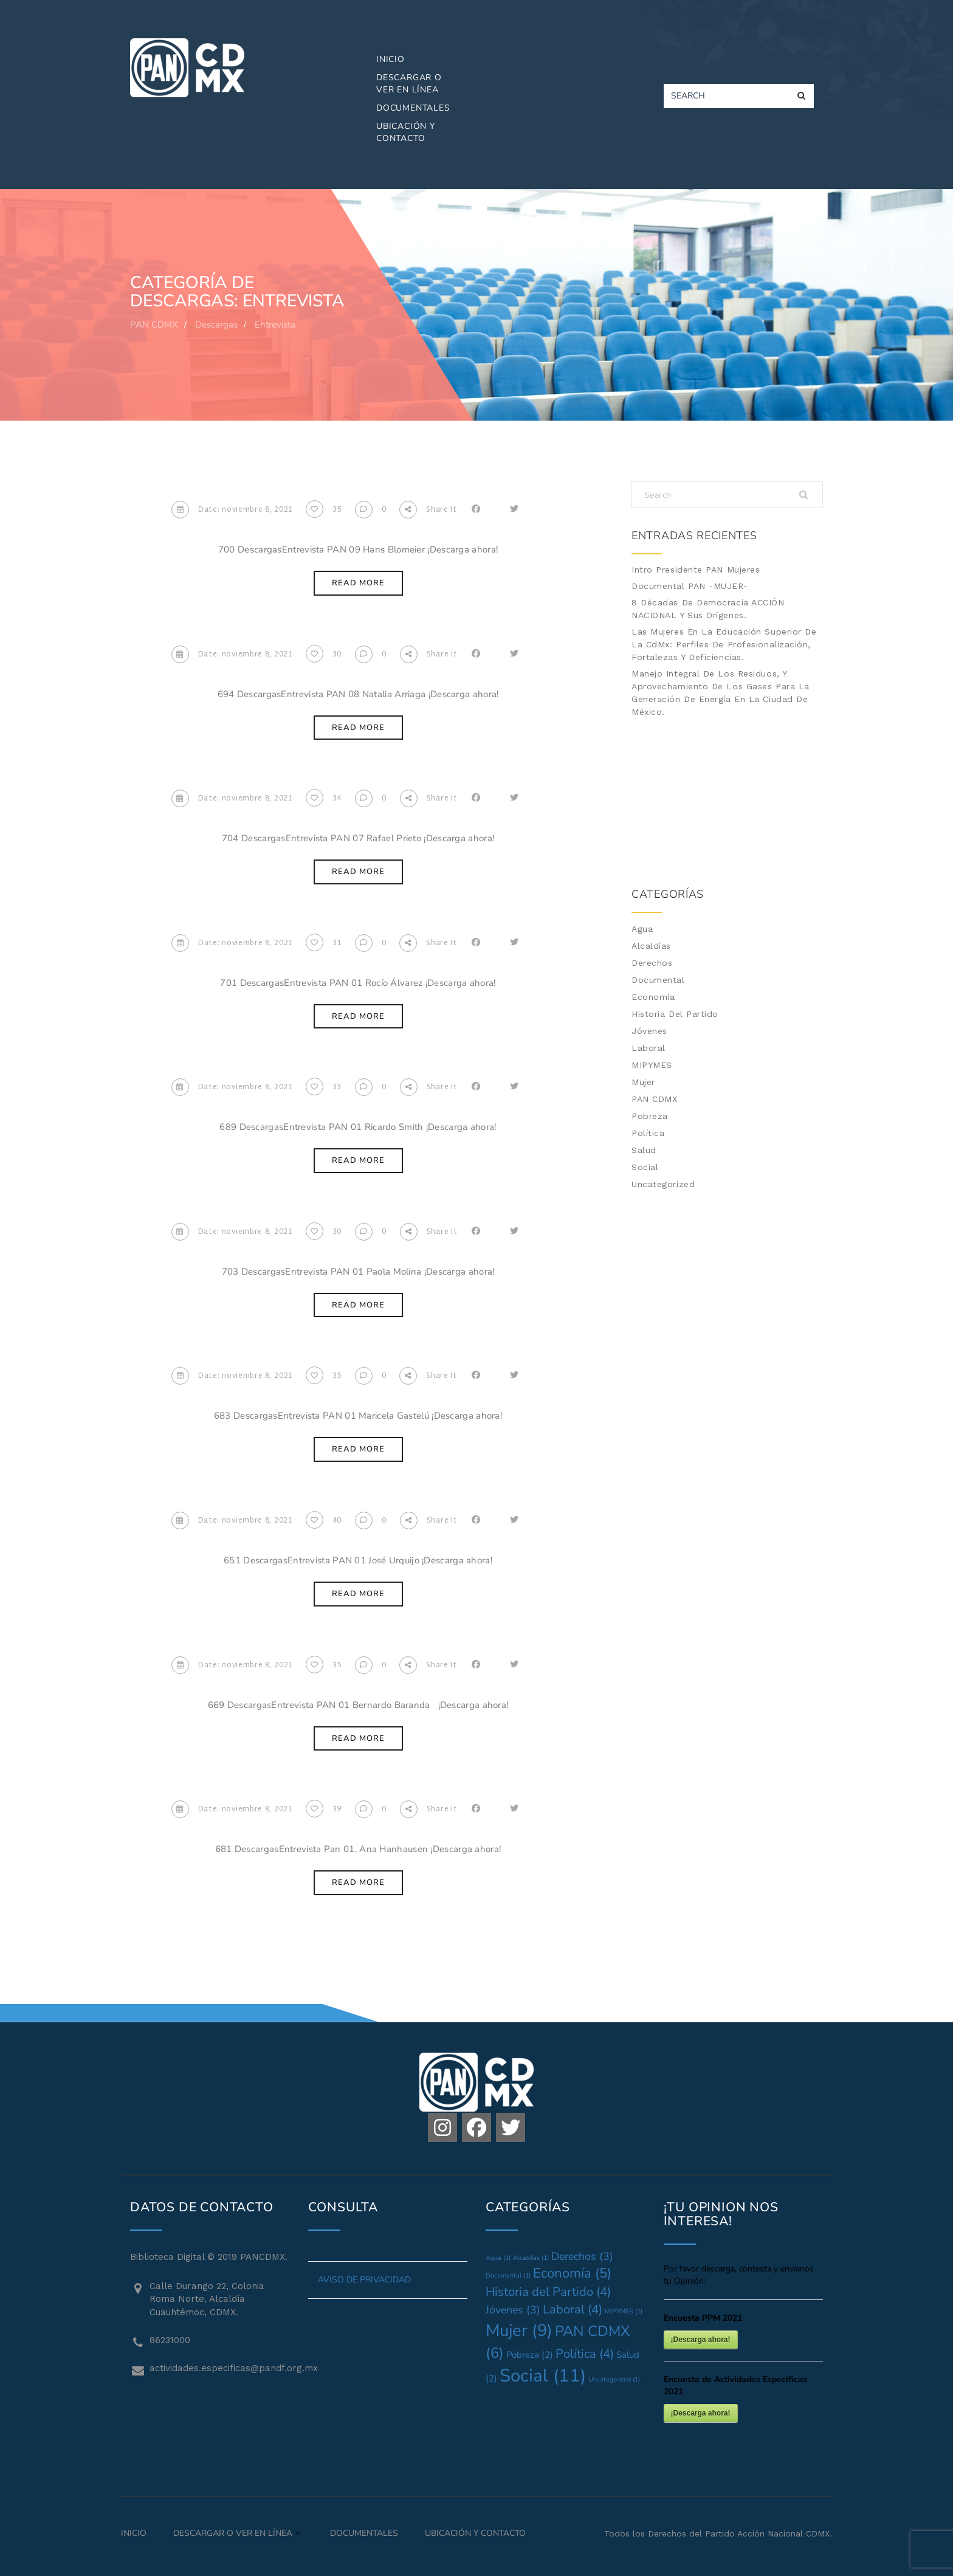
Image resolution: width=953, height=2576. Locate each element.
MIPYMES (651, 1065)
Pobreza (649, 1116)
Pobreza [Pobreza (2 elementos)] (529, 2355)
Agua (642, 929)
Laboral (648, 1048)
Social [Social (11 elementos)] (543, 2375)
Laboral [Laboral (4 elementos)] (572, 2309)
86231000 (170, 2340)
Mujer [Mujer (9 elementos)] (519, 2330)
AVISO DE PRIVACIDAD (364, 2279)
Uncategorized (663, 1184)
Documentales (413, 108)
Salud (643, 1150)
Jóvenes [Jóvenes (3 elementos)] (513, 2309)
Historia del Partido (674, 1014)
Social (644, 1167)
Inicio (390, 59)
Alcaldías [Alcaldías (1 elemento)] (531, 2257)
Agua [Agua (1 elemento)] (498, 2257)
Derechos (651, 963)
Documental (658, 980)
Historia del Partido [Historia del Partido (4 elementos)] (548, 2292)
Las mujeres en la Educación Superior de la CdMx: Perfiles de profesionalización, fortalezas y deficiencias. (723, 644)
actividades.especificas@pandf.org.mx (220, 2368)
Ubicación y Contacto (405, 132)
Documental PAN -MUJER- (689, 586)
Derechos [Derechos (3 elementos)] (582, 2256)
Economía (653, 997)
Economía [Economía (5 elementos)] (572, 2273)
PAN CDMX (654, 1099)
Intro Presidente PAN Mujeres (695, 569)
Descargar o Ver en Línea (409, 83)
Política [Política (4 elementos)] (585, 2354)
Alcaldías (651, 946)
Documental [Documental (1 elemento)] (508, 2275)
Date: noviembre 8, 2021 (231, 510)
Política (647, 1133)
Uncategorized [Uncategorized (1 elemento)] (614, 2379)
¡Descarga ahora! (701, 2339)
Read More (358, 582)
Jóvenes (649, 1031)
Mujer (643, 1082)
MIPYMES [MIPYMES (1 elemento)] (623, 2311)
